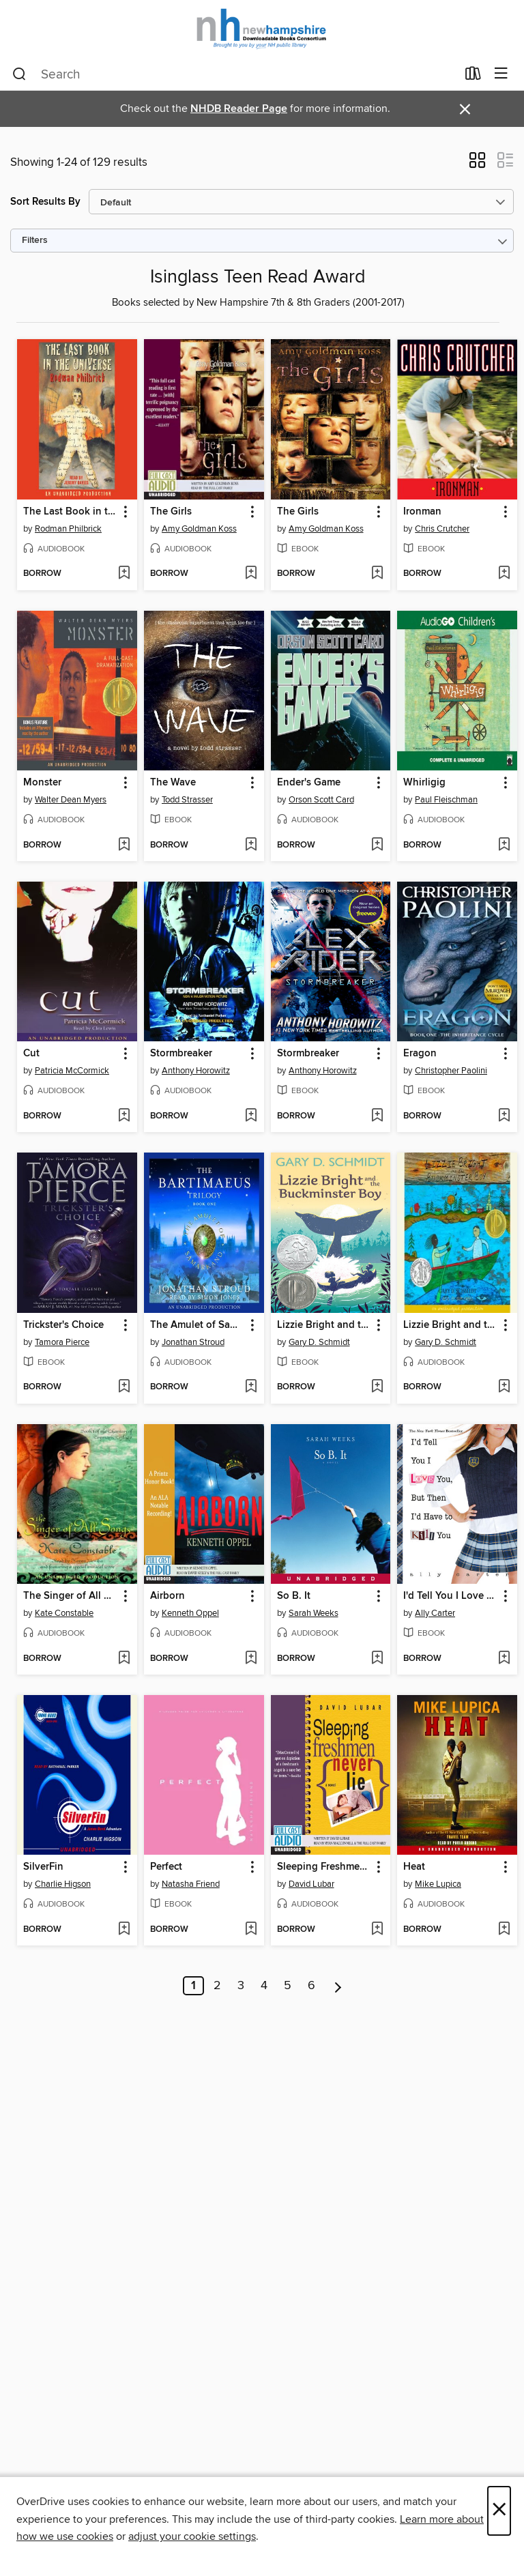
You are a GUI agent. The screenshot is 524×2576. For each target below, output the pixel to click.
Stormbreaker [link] (181, 1053)
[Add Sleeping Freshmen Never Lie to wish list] (376, 1930)
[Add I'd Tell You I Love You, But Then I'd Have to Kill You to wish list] (503, 1659)
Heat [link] (414, 1867)
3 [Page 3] (240, 1985)
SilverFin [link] (43, 1867)
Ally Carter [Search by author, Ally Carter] (435, 1613)
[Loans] (473, 76)
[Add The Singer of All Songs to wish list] (123, 1659)
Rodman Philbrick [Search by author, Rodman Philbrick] (68, 528)
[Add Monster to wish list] (123, 845)
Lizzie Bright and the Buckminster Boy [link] (324, 1325)
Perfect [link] (166, 1867)
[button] (477, 164)
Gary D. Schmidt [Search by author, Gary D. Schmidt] (319, 1342)
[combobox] (234, 74)
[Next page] (338, 1986)
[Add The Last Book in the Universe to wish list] (123, 574)
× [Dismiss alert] (465, 109)
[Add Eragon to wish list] (503, 1116)
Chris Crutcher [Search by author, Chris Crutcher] (442, 528)
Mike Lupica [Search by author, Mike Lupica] (438, 1884)
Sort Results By (45, 201)
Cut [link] (31, 1053)
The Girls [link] (171, 512)
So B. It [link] (293, 1596)
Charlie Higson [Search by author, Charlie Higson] (63, 1884)
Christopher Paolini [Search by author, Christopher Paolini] (451, 1070)
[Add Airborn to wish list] (250, 1659)
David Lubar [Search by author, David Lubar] (311, 1884)
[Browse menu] (501, 74)
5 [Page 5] (287, 1985)
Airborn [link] (167, 1596)
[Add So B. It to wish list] (376, 1659)
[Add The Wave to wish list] (250, 845)
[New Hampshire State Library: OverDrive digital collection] (262, 29)
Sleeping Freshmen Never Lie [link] (324, 1867)
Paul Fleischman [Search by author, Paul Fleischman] (446, 799)
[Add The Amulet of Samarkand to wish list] (250, 1387)
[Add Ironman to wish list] (503, 574)
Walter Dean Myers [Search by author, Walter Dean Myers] (70, 799)
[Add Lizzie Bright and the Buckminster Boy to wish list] (376, 1387)
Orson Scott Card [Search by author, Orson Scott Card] (321, 799)
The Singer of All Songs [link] (70, 1596)
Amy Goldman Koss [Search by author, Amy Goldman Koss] (199, 528)
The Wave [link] (173, 783)
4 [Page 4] (264, 1985)
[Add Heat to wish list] (503, 1930)
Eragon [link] (420, 1053)
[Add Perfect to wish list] (250, 1930)
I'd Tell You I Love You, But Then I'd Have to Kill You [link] (450, 1596)
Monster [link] (42, 783)
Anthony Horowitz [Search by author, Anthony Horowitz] (196, 1070)
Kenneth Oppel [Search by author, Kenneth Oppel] (190, 1613)
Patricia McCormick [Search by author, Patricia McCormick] (72, 1070)
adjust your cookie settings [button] (192, 2536)
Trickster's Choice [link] (63, 1325)
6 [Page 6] (311, 1985)
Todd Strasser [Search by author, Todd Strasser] (187, 799)
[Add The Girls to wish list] (250, 574)
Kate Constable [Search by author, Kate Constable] (64, 1613)
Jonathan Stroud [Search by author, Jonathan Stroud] (193, 1342)
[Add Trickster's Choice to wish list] (123, 1387)
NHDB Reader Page (238, 109)
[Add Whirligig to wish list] (503, 845)
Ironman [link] (422, 512)
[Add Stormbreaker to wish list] (250, 1116)
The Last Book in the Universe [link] (70, 512)
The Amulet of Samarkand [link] (197, 1325)
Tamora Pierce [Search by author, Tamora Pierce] (62, 1342)
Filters (35, 240)
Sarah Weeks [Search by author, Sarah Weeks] (313, 1613)
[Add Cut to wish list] (123, 1116)
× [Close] (499, 2510)
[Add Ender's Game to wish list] (376, 845)
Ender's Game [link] (308, 783)
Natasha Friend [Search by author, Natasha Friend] (191, 1884)
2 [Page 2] (217, 1985)
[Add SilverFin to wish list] (123, 1930)
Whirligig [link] (424, 783)
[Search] (19, 74)
